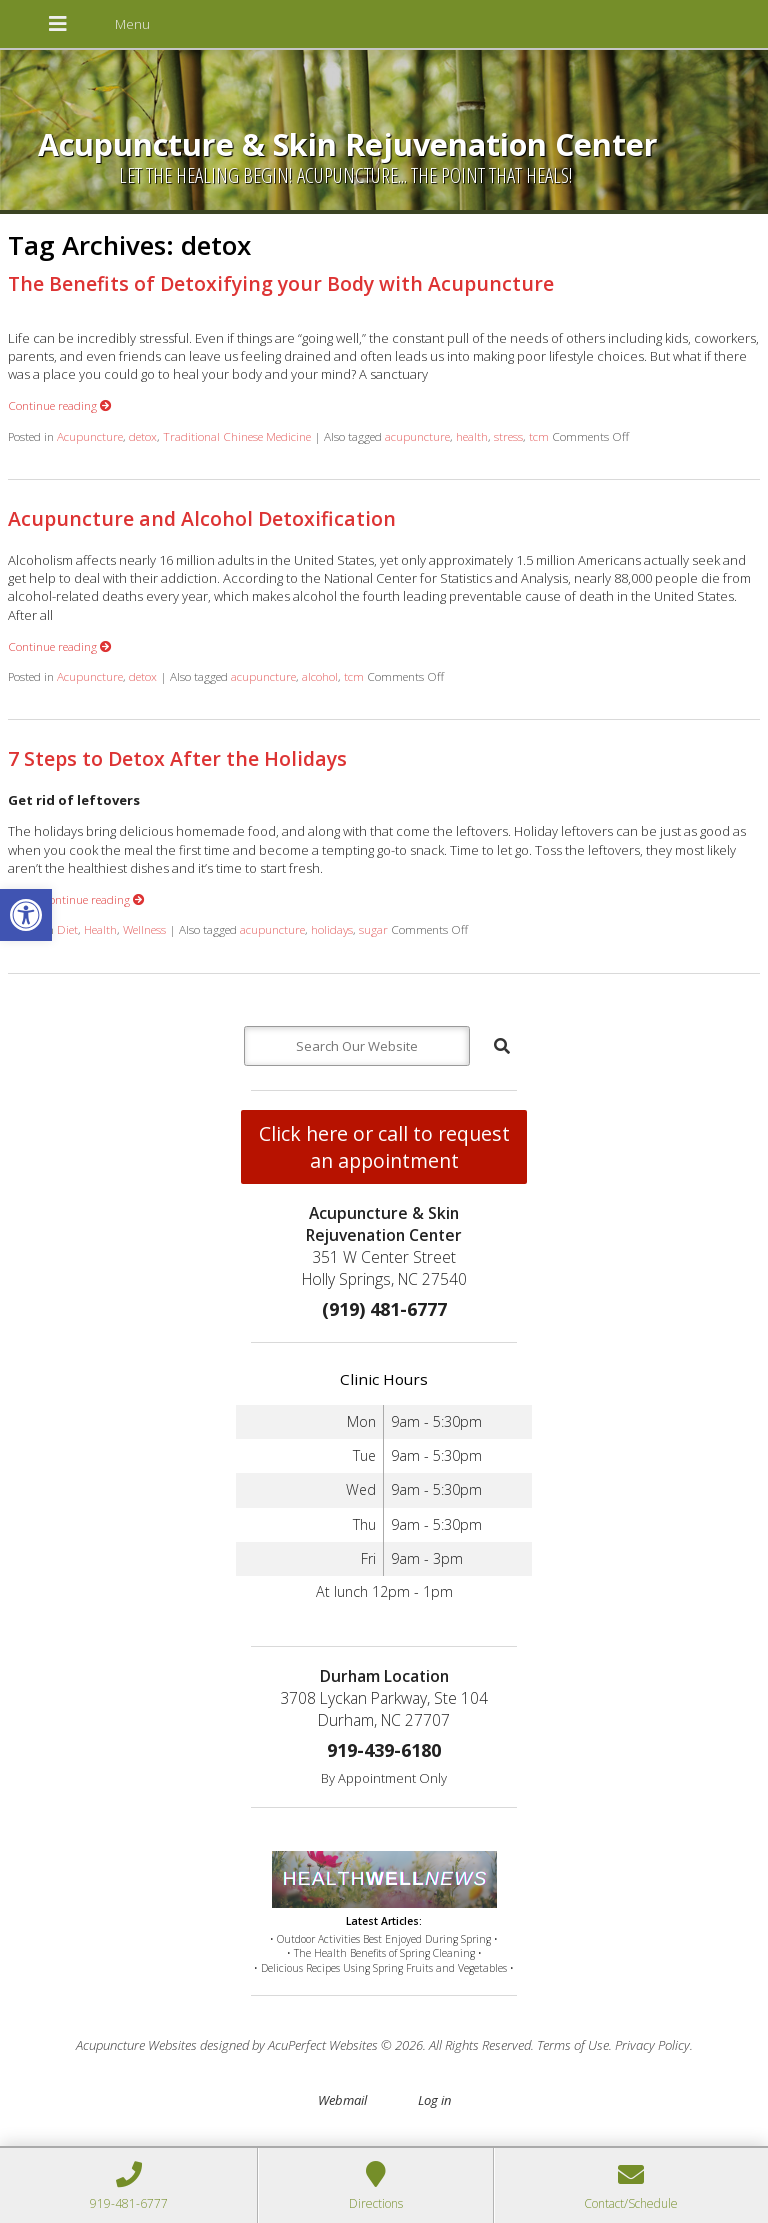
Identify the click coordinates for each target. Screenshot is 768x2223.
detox (143, 436)
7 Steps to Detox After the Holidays (177, 758)
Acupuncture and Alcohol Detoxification (202, 518)
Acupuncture (90, 436)
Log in (434, 2100)
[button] (26, 915)
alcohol (320, 676)
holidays (332, 929)
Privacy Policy (652, 2045)
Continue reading (60, 405)
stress (508, 436)
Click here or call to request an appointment (384, 1147)
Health (100, 929)
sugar (373, 929)
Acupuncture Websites (136, 2045)
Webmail (342, 2100)
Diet (67, 929)
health (472, 436)
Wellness (144, 929)
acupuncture (417, 436)
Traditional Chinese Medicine (237, 436)
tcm (539, 436)
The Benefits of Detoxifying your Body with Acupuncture (281, 283)
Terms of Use (573, 2045)
